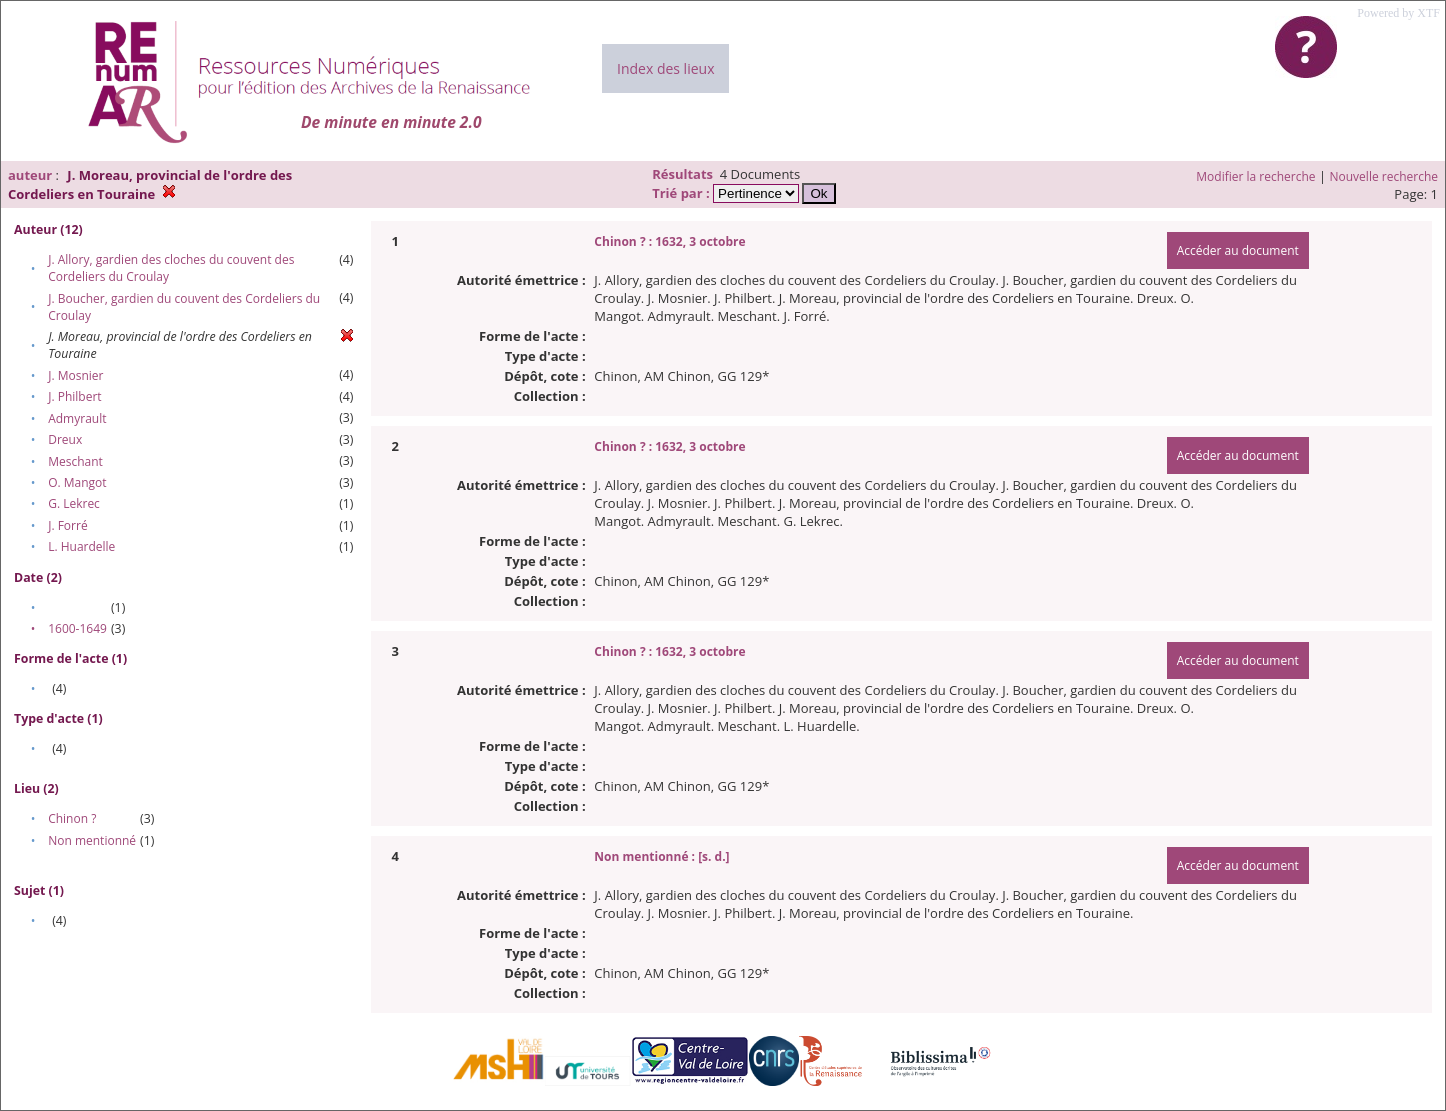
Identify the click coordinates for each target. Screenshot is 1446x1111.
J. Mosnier (75, 375)
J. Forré (67, 525)
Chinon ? (72, 818)
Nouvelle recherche (1384, 176)
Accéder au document (1238, 250)
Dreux (65, 439)
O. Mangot (77, 482)
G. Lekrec (74, 503)
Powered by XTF (1398, 13)
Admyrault (77, 418)
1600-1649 (77, 628)
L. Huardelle (81, 546)
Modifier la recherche (1255, 176)
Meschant (75, 461)
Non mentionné (92, 840)
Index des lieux (665, 68)
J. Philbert (74, 396)
